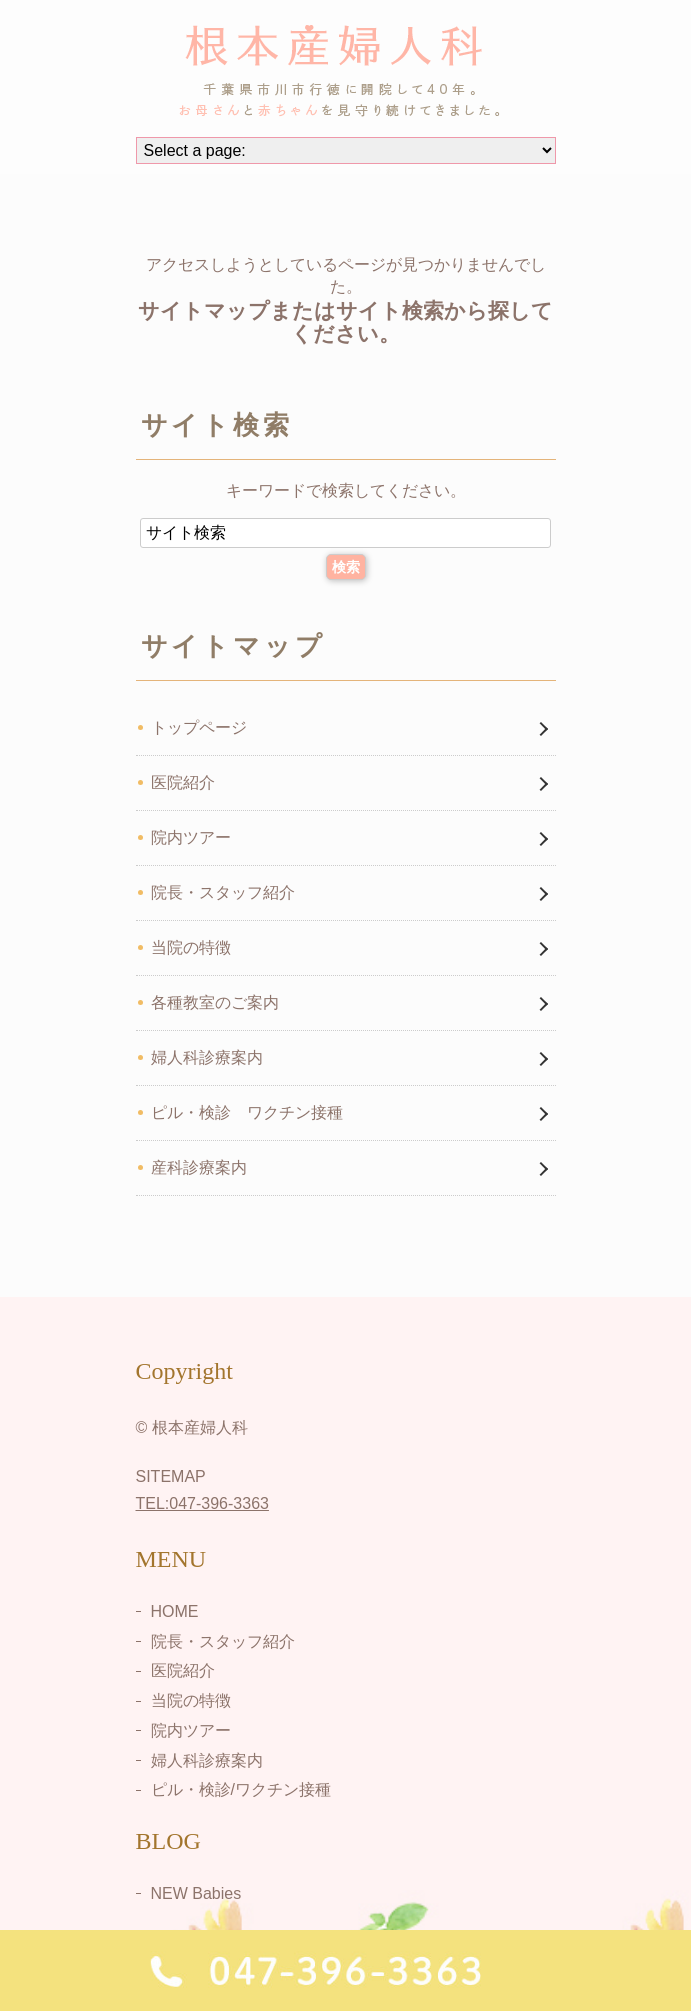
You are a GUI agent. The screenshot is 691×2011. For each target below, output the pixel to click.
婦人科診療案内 (207, 1057)
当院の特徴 (191, 947)
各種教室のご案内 (215, 1002)
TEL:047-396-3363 (202, 1503)
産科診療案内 (199, 1167)
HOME (175, 1611)
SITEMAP (171, 1476)
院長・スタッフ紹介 (223, 892)
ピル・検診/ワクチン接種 (241, 1789)
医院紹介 (183, 782)
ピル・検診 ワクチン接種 (247, 1112)
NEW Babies (196, 1893)
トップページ (199, 727)
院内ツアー (191, 837)
